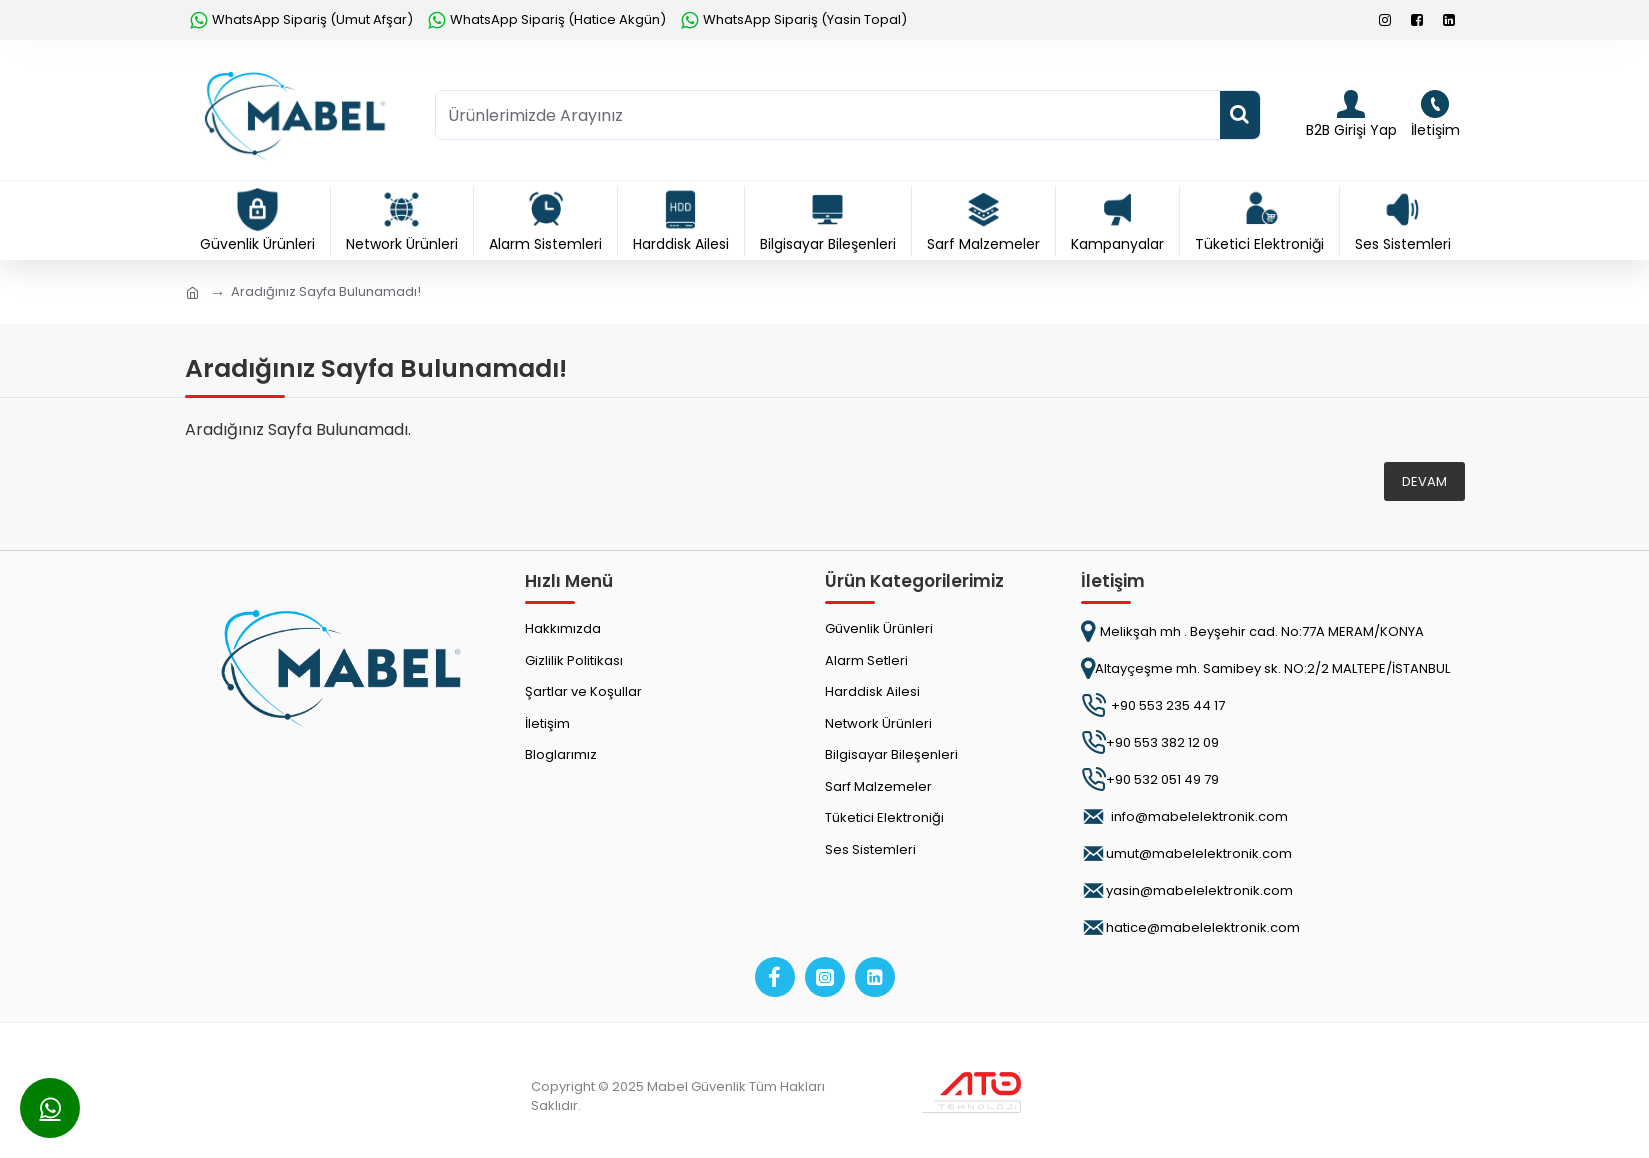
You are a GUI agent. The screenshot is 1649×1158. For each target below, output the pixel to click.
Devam (1424, 481)
